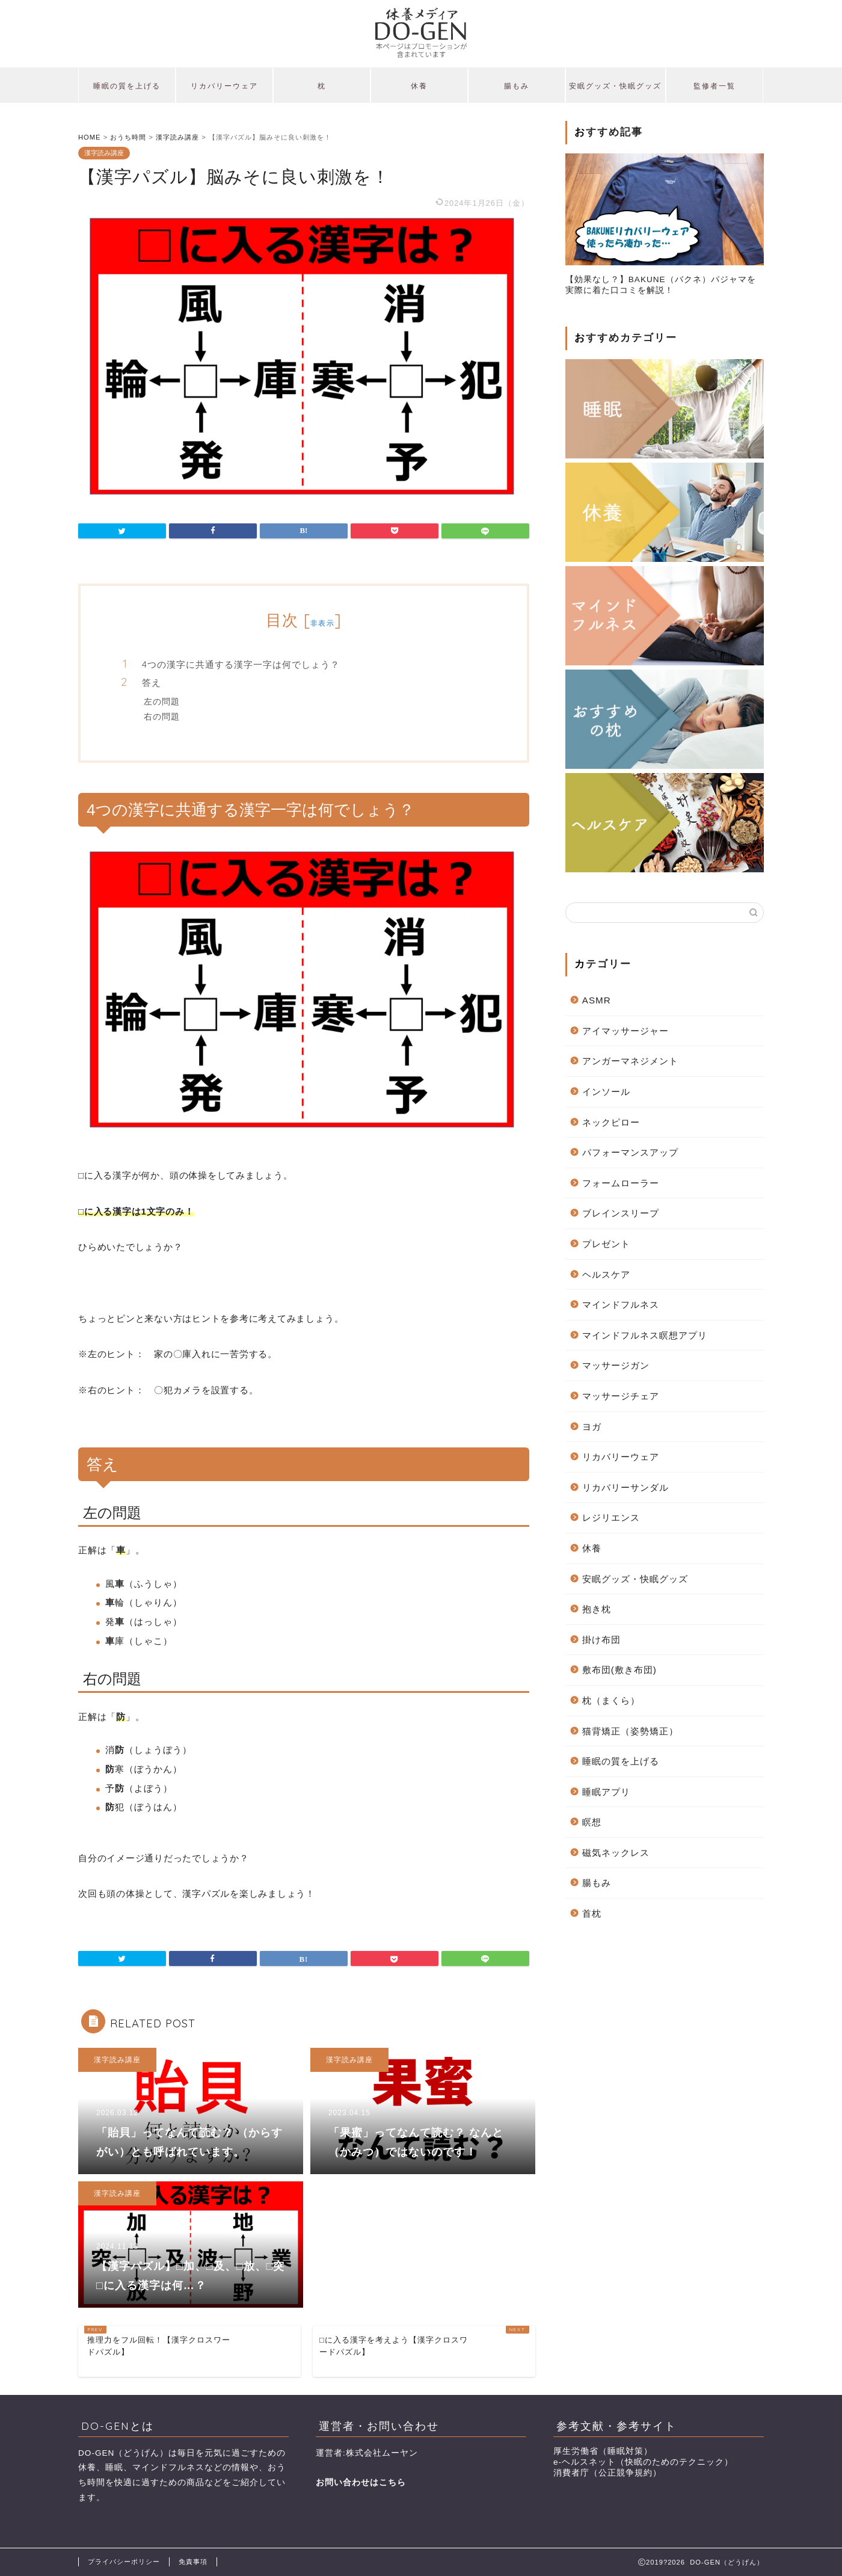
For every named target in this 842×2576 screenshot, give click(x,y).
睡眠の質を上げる (127, 85)
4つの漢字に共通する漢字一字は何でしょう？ (241, 664)
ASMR (596, 1000)
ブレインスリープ (620, 1213)
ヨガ (591, 1427)
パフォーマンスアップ (630, 1152)
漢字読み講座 (104, 152)
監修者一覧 (714, 85)
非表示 (322, 622)
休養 (419, 85)
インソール (606, 1091)
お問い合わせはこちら (361, 2482)
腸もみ (516, 85)
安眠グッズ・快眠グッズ (615, 85)
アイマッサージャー (625, 1031)
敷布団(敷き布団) (619, 1670)
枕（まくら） (611, 1700)
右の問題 (162, 716)
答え (151, 682)
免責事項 (193, 2561)
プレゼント (606, 1244)
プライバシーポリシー (124, 2561)
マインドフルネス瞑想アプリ (644, 1335)
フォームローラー (620, 1183)
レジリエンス (611, 1517)
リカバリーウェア (224, 85)
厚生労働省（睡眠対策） (603, 2451)
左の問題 (162, 701)
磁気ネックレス (616, 1852)
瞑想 (591, 1822)
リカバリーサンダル (625, 1487)
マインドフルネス (620, 1304)
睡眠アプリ (606, 1792)
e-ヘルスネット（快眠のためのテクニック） (643, 2462)
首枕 (591, 1913)
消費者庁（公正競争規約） (607, 2472)
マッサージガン (616, 1365)
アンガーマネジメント (630, 1061)
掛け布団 (601, 1640)
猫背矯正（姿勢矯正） (630, 1731)
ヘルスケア (606, 1274)
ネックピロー (611, 1122)
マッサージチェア (620, 1396)
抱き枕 (596, 1609)
